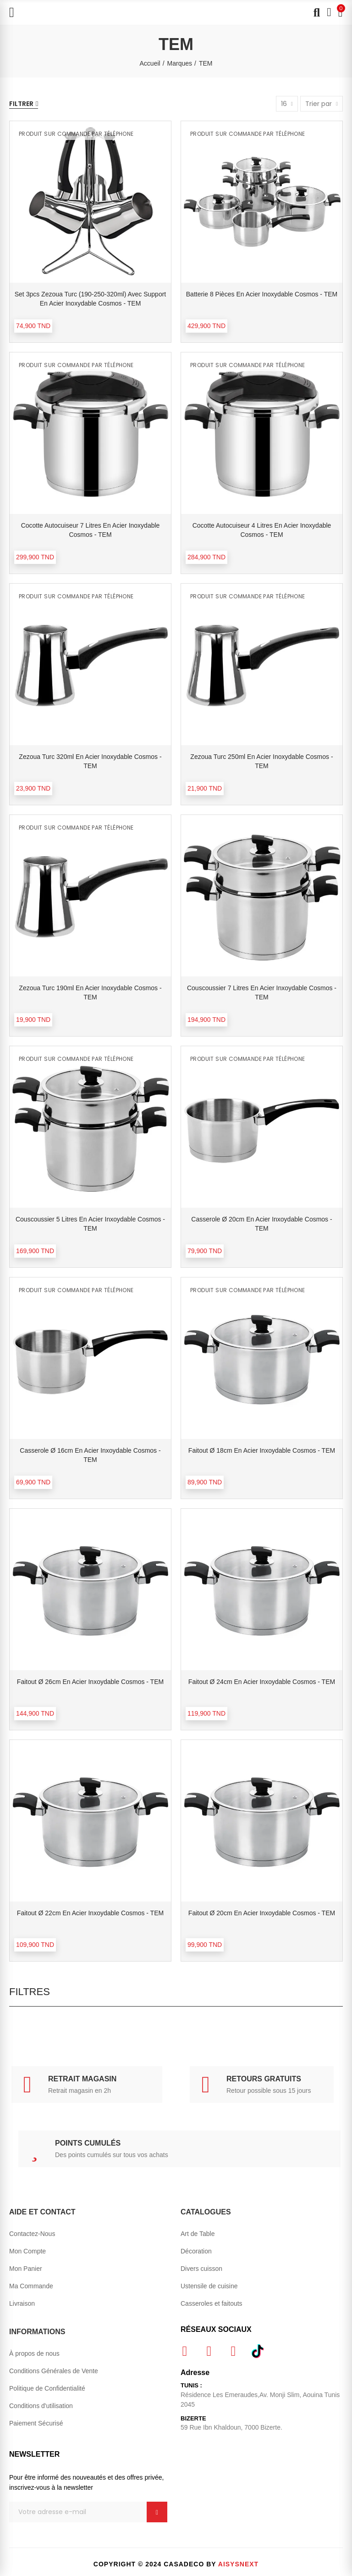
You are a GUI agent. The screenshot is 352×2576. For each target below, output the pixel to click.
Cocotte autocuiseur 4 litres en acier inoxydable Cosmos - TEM (261, 530)
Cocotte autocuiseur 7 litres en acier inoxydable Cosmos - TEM (90, 530)
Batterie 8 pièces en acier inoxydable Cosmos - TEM (261, 294)
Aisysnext (238, 2564)
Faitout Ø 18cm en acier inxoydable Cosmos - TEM (261, 1450)
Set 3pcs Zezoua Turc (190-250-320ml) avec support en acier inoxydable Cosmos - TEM (90, 298)
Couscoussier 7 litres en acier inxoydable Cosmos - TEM (261, 992)
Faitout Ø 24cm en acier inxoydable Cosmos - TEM (261, 1681)
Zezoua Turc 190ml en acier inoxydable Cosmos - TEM (90, 992)
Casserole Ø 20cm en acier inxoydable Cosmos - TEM (261, 1224)
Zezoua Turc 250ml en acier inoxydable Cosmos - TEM (261, 761)
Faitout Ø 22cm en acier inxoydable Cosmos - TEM (90, 1913)
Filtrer (21, 103)
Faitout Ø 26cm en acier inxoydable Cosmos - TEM (90, 1681)
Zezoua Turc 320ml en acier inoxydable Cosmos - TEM (90, 761)
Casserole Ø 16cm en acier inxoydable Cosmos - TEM (90, 1455)
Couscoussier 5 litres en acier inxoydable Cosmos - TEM (90, 1224)
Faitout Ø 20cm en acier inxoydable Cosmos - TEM (261, 1913)
